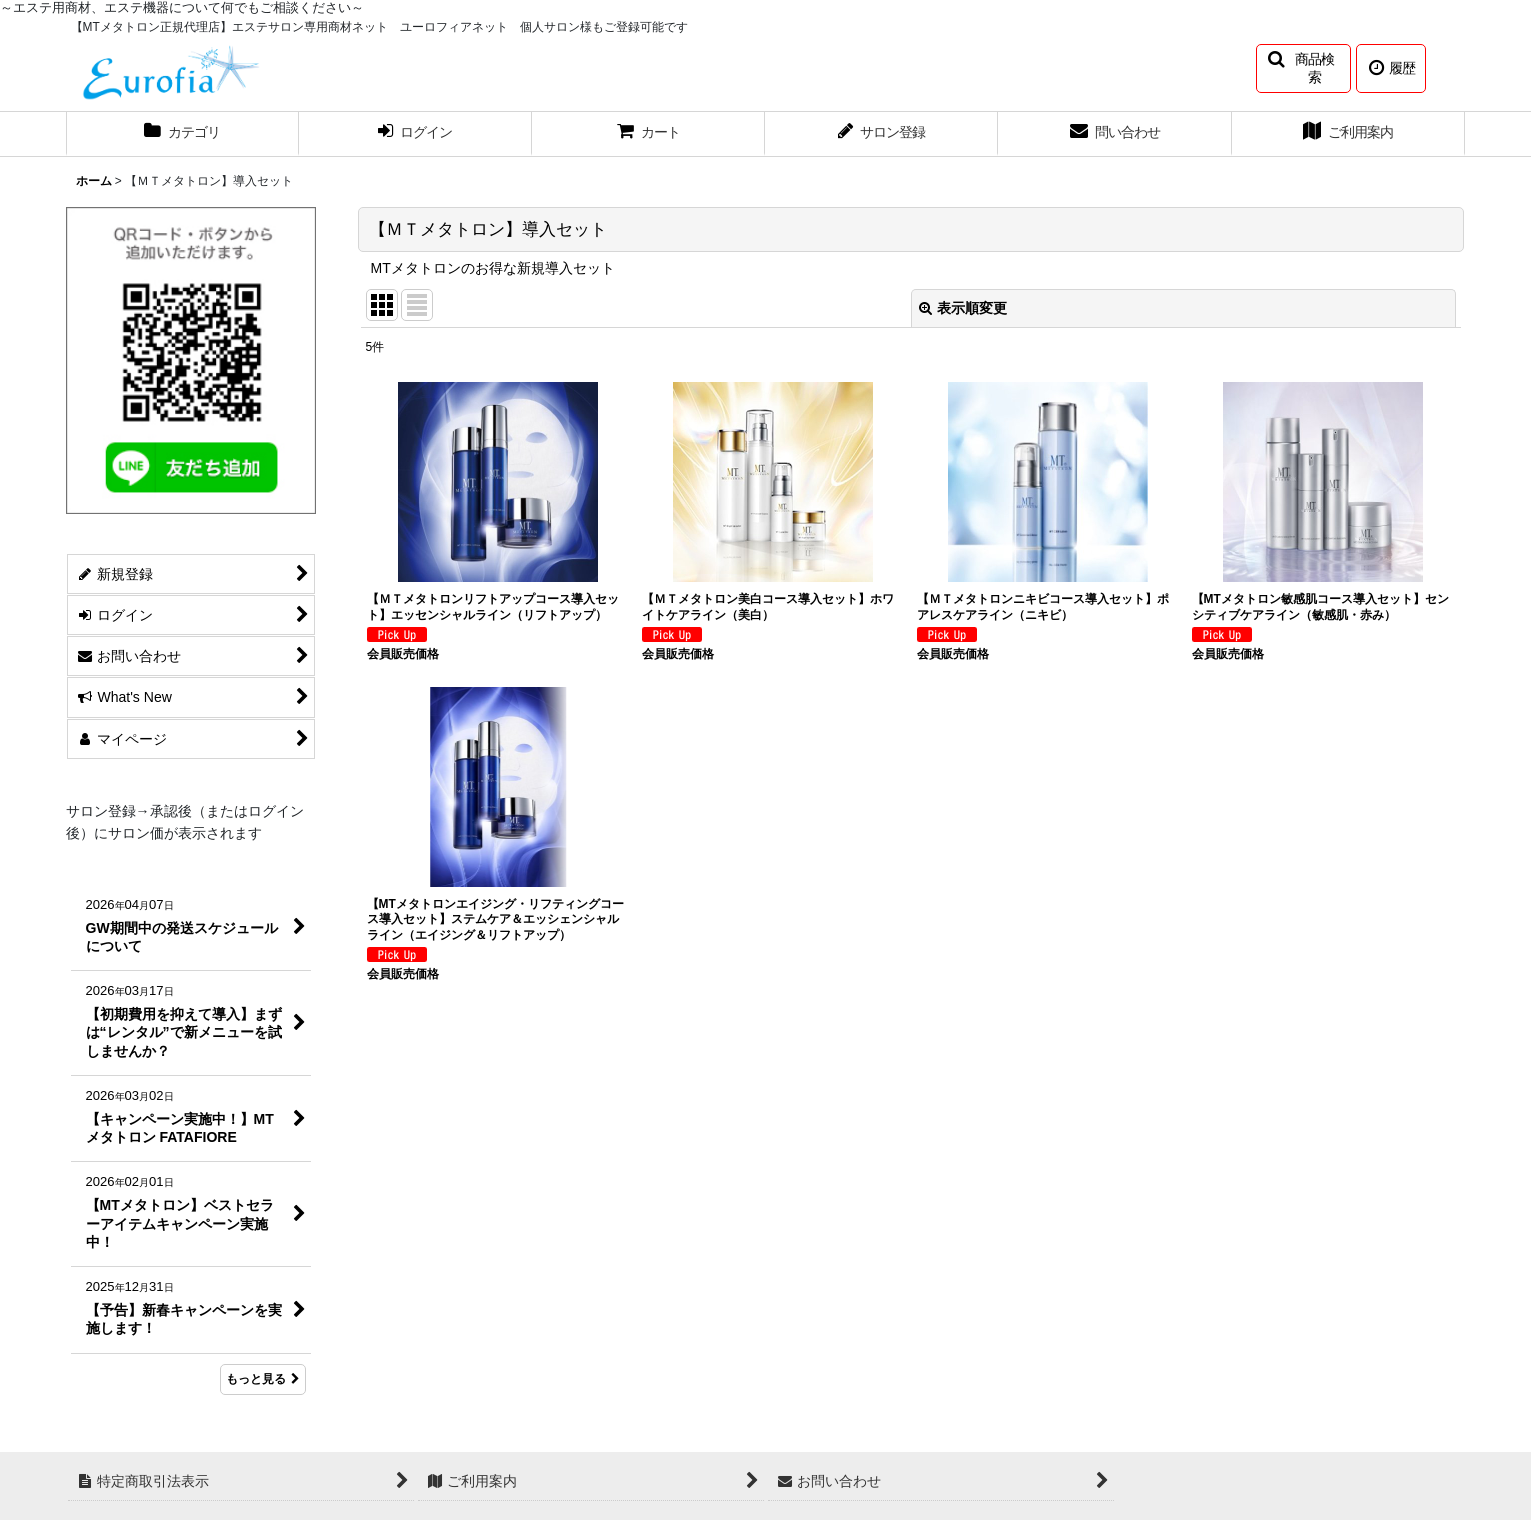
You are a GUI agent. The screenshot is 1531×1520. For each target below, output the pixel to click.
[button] (1303, 68)
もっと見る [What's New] (263, 1379)
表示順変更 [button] (963, 308)
